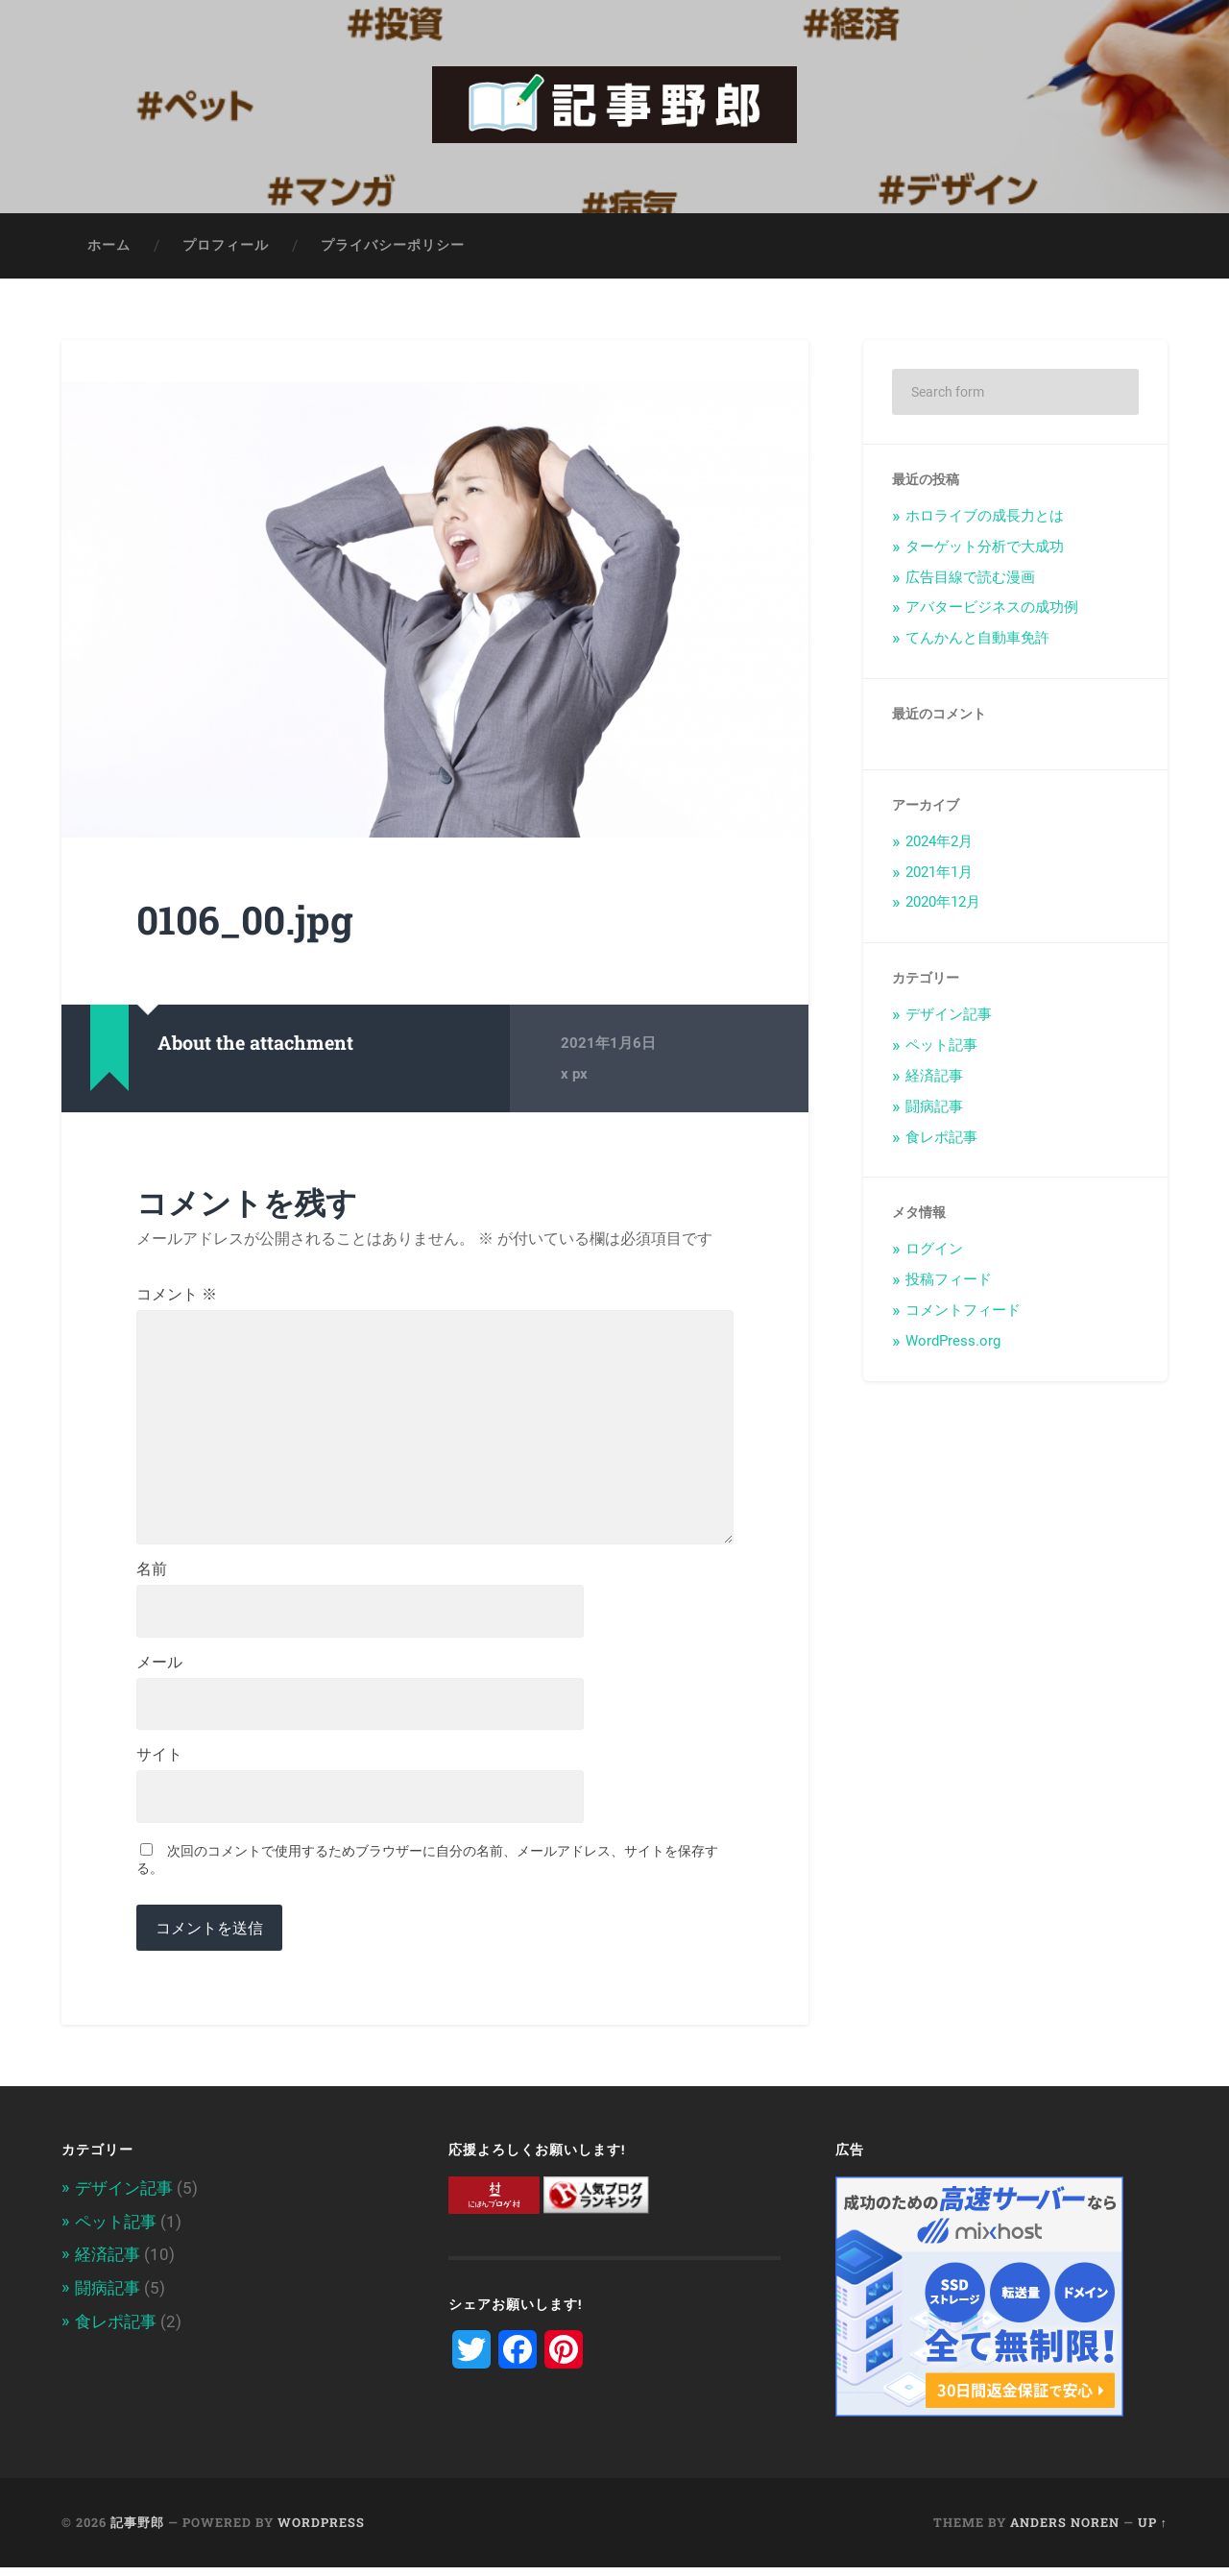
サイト (159, 1763)
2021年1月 (939, 874)
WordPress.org (952, 1342)
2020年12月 (942, 903)
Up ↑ (1153, 2531)
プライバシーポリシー (393, 246)
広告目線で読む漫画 (970, 579)
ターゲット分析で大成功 (984, 548)
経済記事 (934, 1077)
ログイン (934, 1250)
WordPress (321, 2531)
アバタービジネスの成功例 (991, 609)
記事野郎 (137, 2531)
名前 (151, 1577)
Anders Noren (1065, 2531)
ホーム (109, 246)
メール (159, 1670)
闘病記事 (934, 1108)
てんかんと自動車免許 (977, 639)
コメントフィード (963, 1312)
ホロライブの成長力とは (984, 517)
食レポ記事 (941, 1139)
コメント (176, 1296)
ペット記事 (941, 1047)
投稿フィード (948, 1281)
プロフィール (225, 246)
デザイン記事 (948, 1016)
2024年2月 (939, 843)
